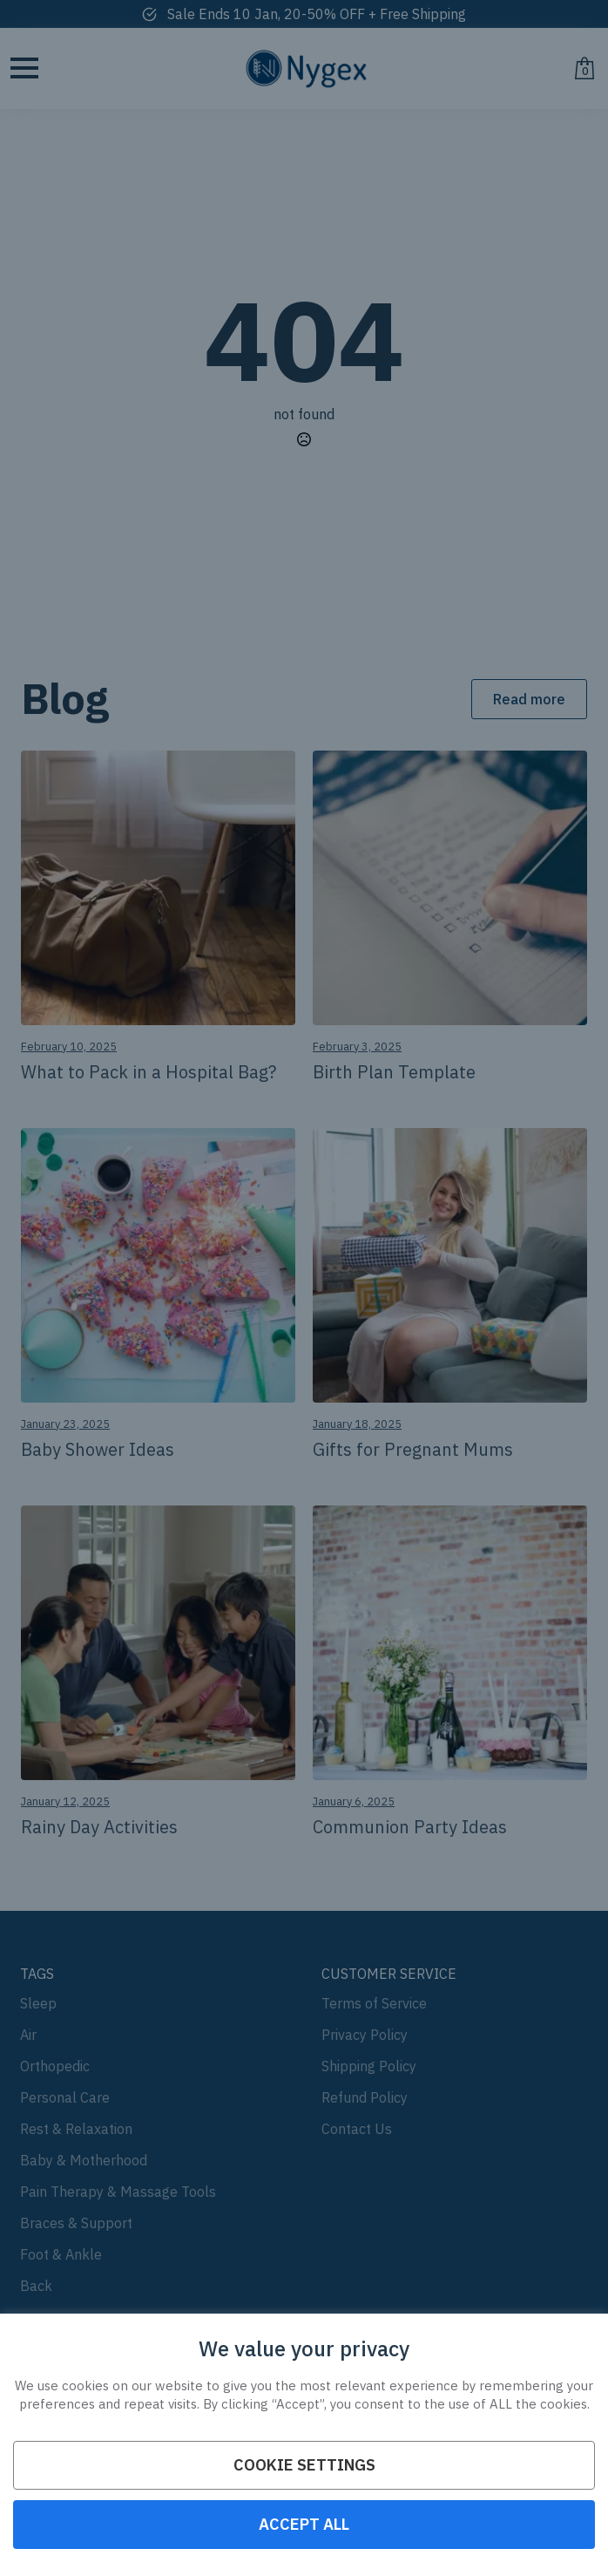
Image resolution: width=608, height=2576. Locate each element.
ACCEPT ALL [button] (304, 2524)
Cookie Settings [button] (304, 2465)
